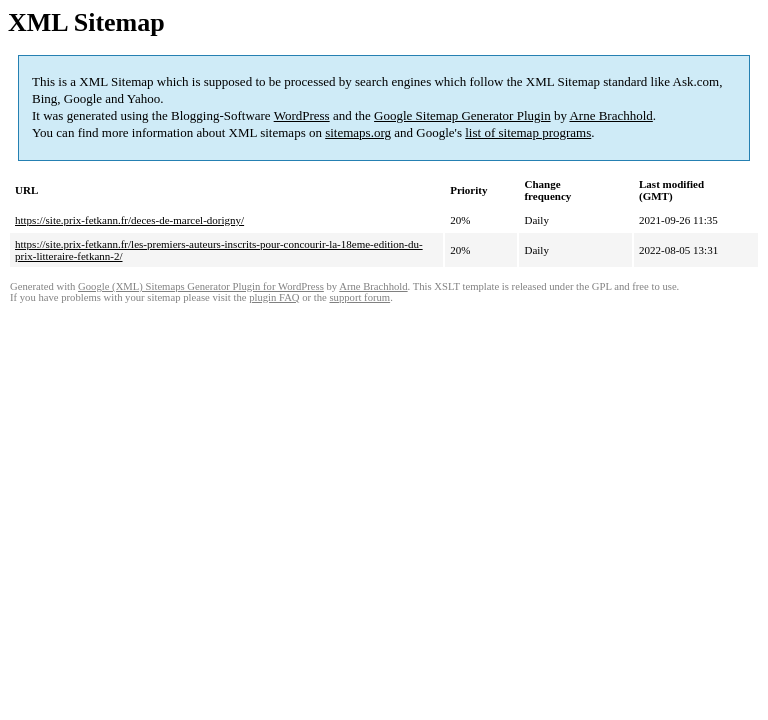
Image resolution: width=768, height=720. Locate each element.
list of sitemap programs (528, 132)
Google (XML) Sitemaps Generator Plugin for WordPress (201, 286)
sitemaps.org (358, 132)
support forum (359, 297)
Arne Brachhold (610, 115)
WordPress (302, 115)
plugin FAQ (274, 297)
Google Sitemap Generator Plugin (462, 115)
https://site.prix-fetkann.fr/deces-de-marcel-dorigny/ (129, 220)
